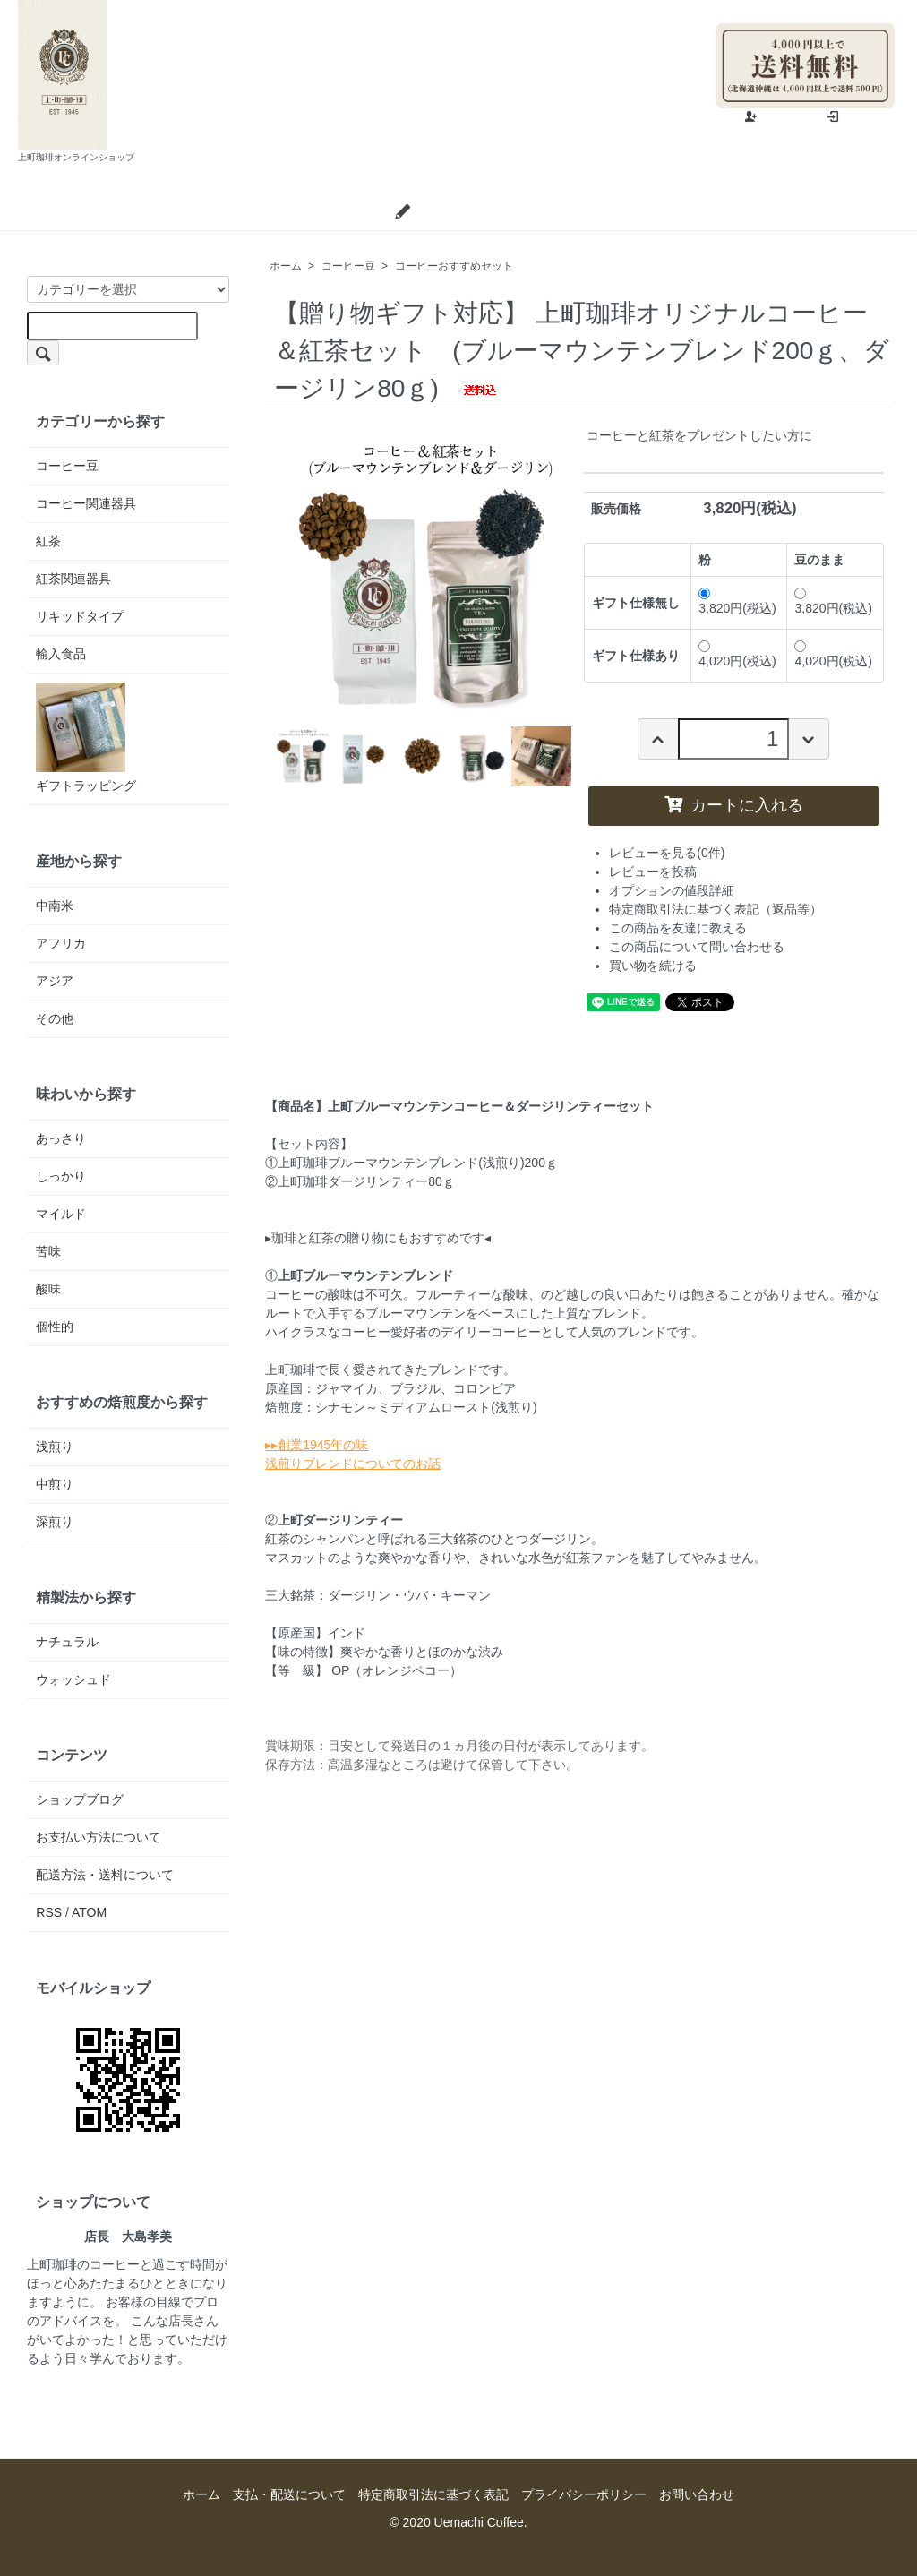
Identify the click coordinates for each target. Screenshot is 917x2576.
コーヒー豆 (348, 266)
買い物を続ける (653, 965)
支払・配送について (297, 211)
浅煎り (54, 1446)
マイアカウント (842, 9)
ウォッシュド (73, 1679)
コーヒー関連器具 (86, 503)
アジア (54, 981)
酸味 (48, 1289)
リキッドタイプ (80, 616)
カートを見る (709, 211)
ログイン (860, 117)
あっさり (61, 1138)
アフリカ (61, 943)
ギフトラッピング (86, 738)
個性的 (54, 1326)
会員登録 (778, 117)
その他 (54, 1018)
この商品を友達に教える (678, 928)
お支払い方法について (98, 1837)
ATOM (89, 1912)
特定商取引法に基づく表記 (433, 2494)
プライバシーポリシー (584, 2494)
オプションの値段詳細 (671, 890)
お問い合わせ (583, 211)
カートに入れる (733, 805)
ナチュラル (67, 1642)
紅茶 (48, 541)
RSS (49, 1912)
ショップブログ (450, 211)
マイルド (61, 1213)
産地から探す (79, 861)
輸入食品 (61, 654)
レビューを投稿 (653, 871)
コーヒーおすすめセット (454, 266)
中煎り (54, 1484)
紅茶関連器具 (73, 578)
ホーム (171, 211)
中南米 (54, 905)
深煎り (54, 1522)
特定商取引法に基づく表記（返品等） (715, 909)
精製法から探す (86, 1597)
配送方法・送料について (105, 1875)
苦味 (48, 1251)
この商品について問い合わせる (696, 947)
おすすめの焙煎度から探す (122, 1402)
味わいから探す (86, 1094)
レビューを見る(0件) (666, 853)
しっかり (61, 1176)
